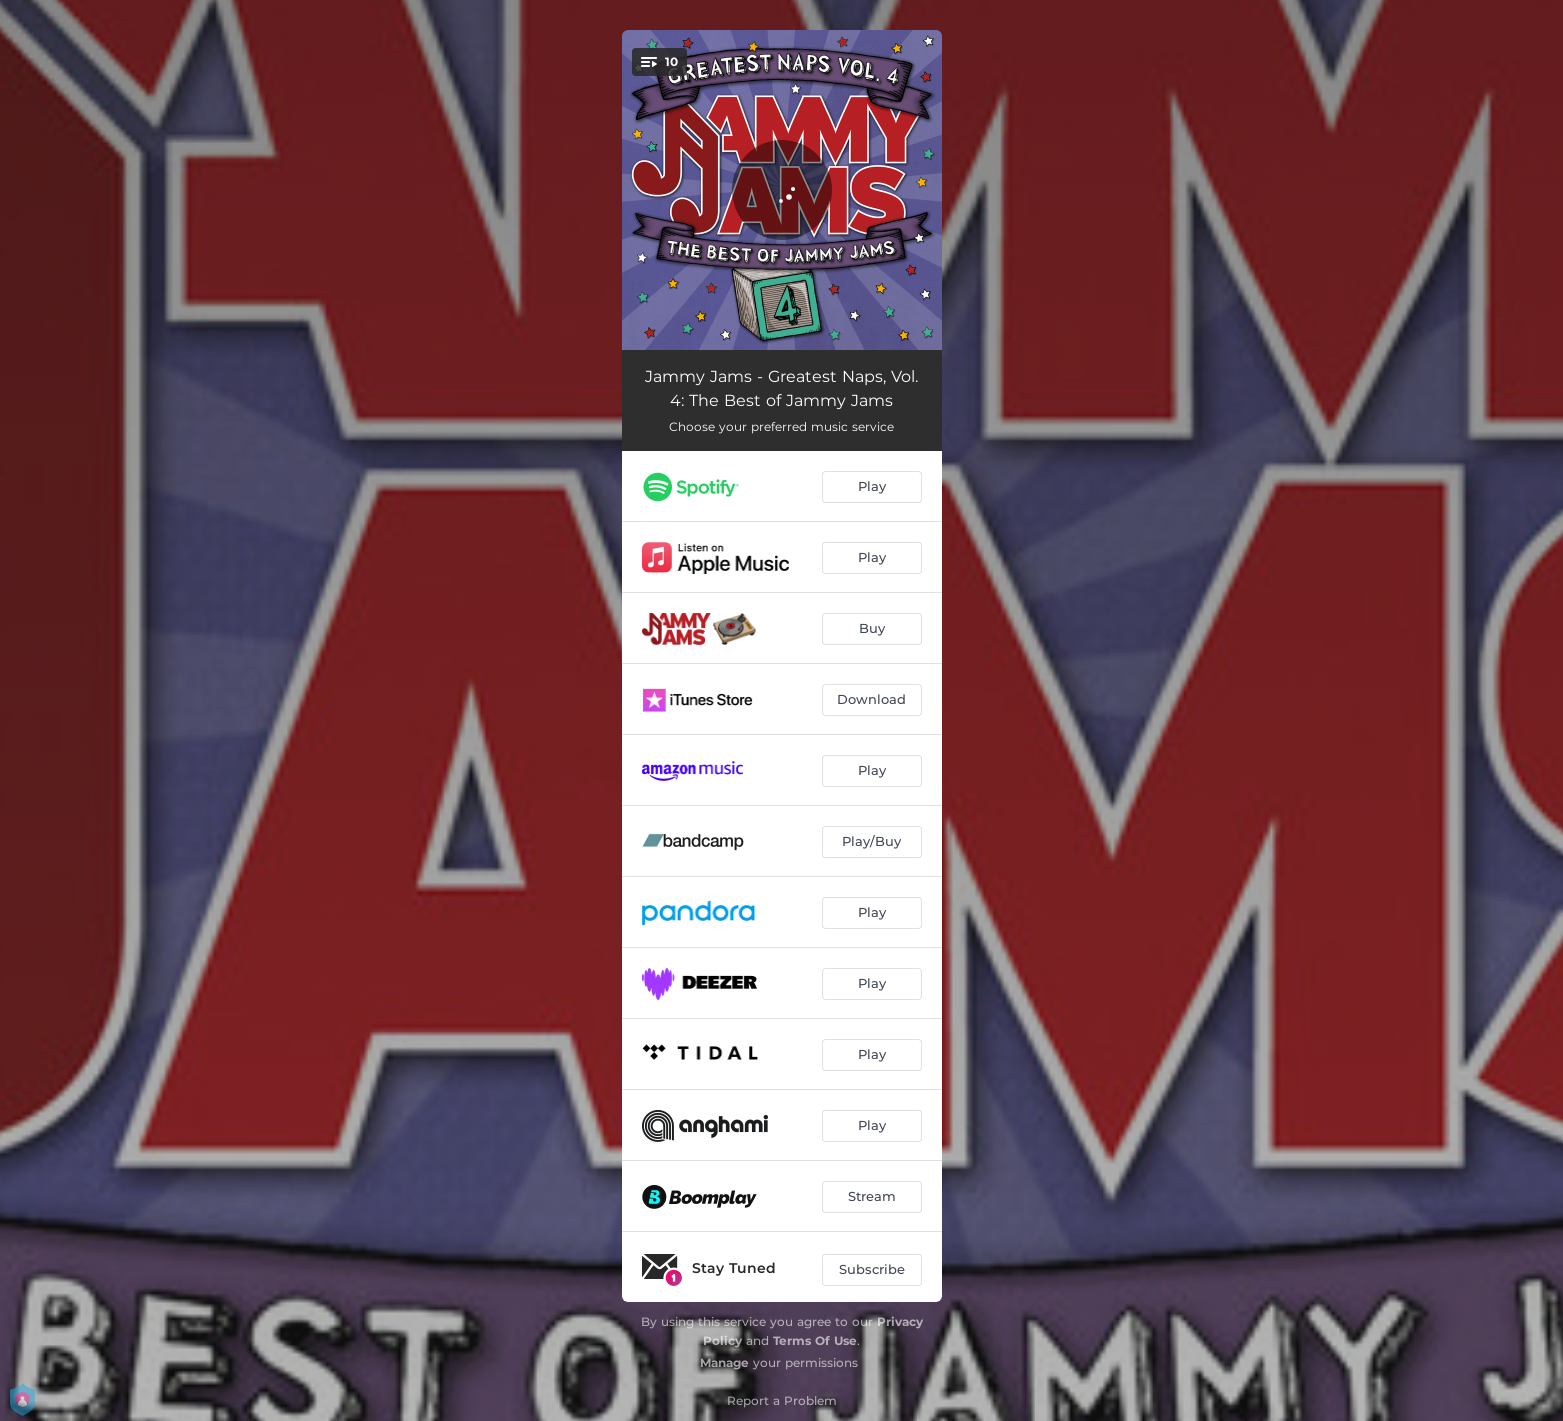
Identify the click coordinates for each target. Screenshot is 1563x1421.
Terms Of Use (815, 1340)
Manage (724, 1362)
